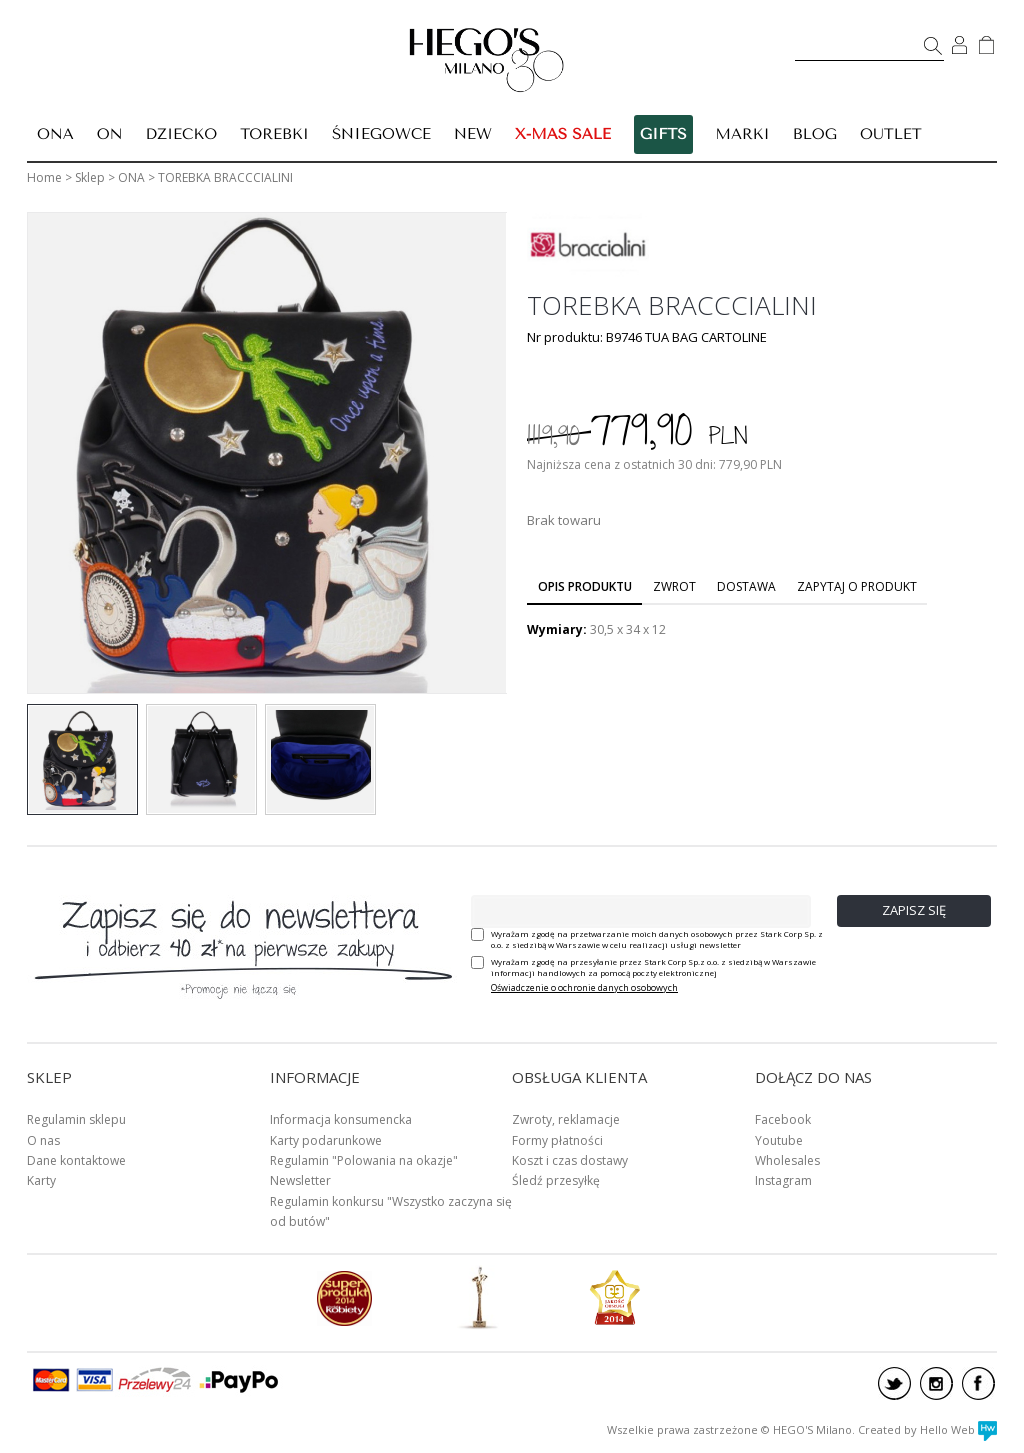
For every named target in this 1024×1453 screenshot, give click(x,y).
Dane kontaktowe (76, 1160)
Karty (41, 1180)
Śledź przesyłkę (556, 1180)
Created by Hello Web (927, 1429)
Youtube (779, 1140)
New (473, 134)
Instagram (783, 1180)
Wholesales (787, 1160)
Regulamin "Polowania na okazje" (364, 1160)
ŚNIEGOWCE (381, 134)
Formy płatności (557, 1140)
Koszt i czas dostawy (570, 1160)
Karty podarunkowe (326, 1140)
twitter (894, 1383)
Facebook (783, 1119)
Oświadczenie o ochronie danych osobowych (584, 987)
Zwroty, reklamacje (566, 1119)
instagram (936, 1383)
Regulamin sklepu (76, 1119)
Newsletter (300, 1180)
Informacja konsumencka (341, 1119)
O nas (43, 1140)
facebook (978, 1383)
